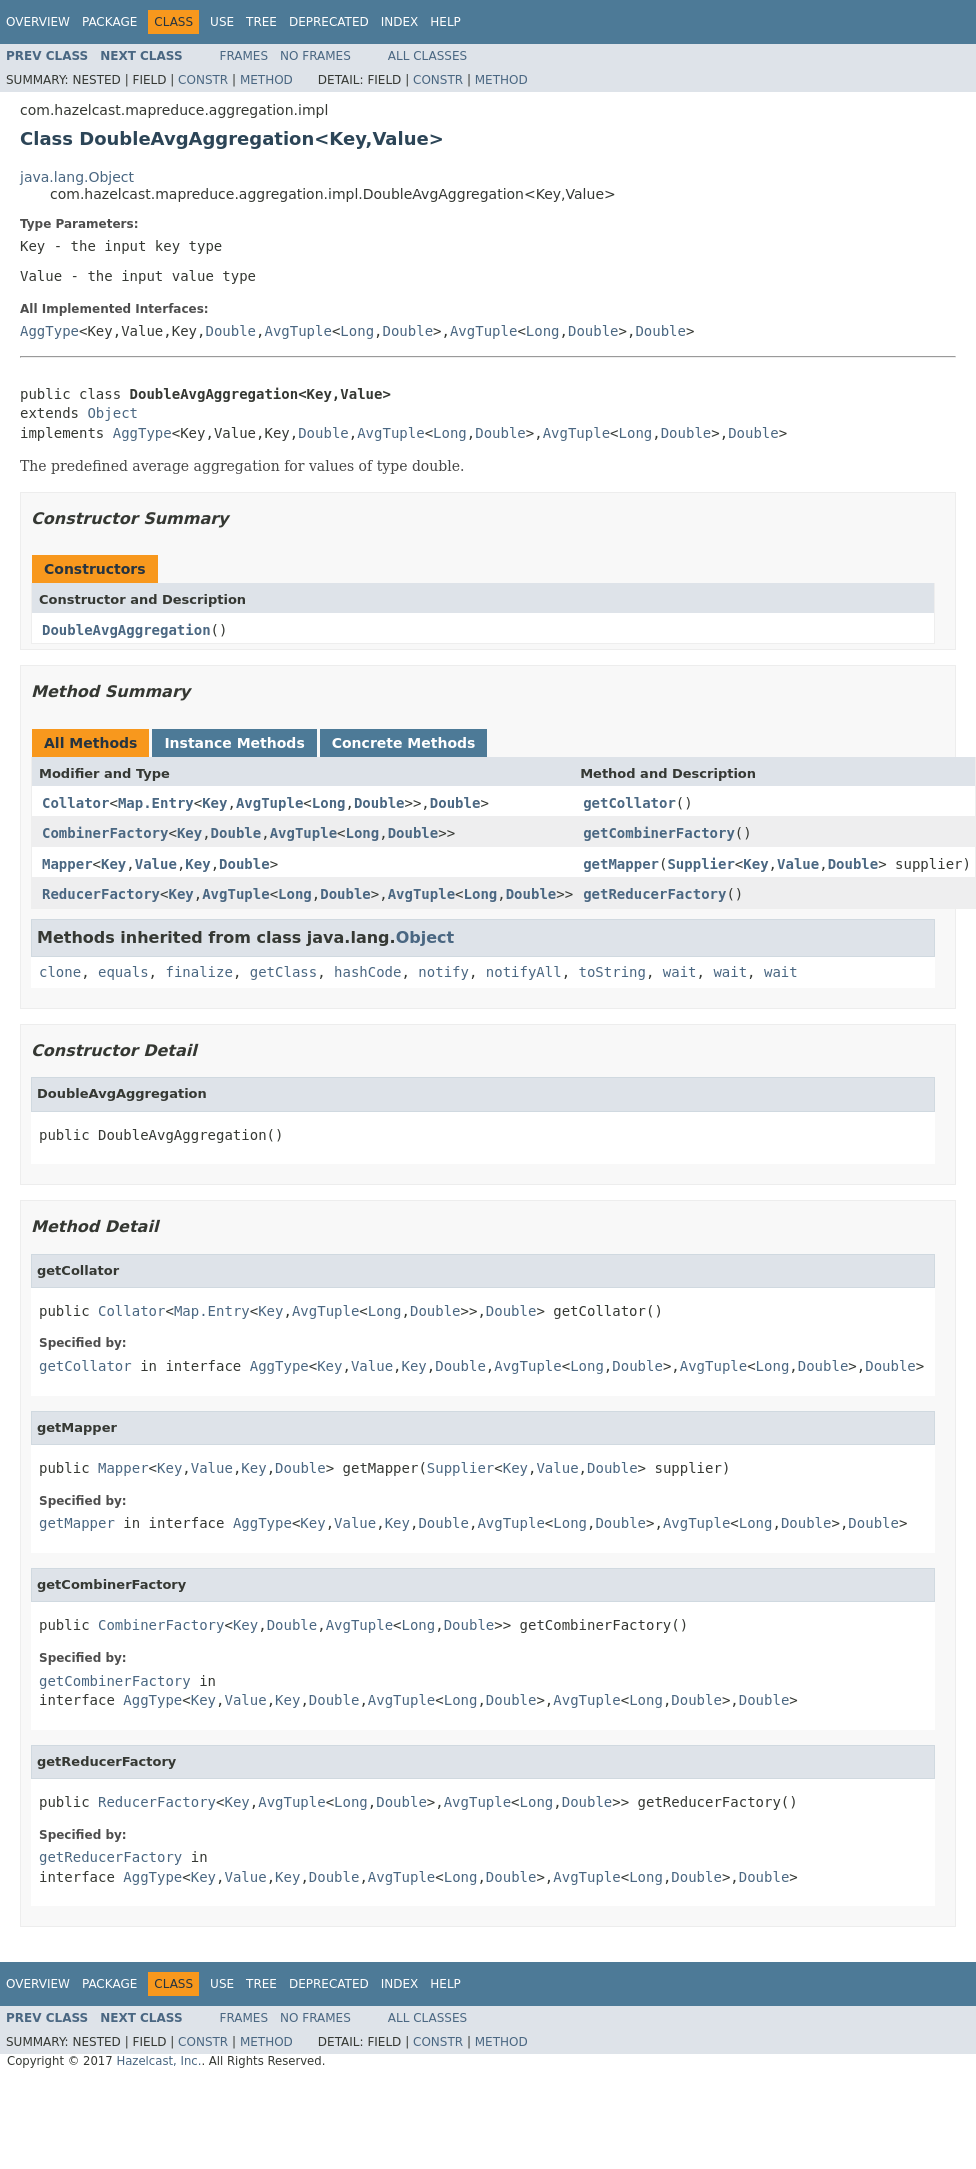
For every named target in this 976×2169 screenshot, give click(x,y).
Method (266, 80)
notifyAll (524, 972)
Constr (203, 80)
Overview (38, 22)
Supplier (700, 864)
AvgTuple (297, 331)
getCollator (629, 803)
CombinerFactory (105, 833)
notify (443, 972)
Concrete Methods (404, 743)
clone (60, 972)
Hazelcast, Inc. (158, 2061)
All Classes (427, 56)
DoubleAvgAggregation (126, 630)
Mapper (67, 864)
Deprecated (329, 22)
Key (214, 803)
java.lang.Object (77, 177)
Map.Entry (156, 803)
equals (123, 972)
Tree (261, 22)
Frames (244, 56)
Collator (75, 803)
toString (612, 972)
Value (156, 864)
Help (445, 22)
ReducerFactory (101, 894)
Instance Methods (234, 743)
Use (222, 22)
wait (680, 972)
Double (230, 331)
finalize (198, 972)
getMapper (621, 864)
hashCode (367, 972)
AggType (49, 331)
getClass (283, 972)
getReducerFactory (654, 894)
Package (109, 22)
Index (400, 22)
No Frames (315, 56)
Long (357, 331)
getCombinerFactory (659, 833)
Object (112, 413)
